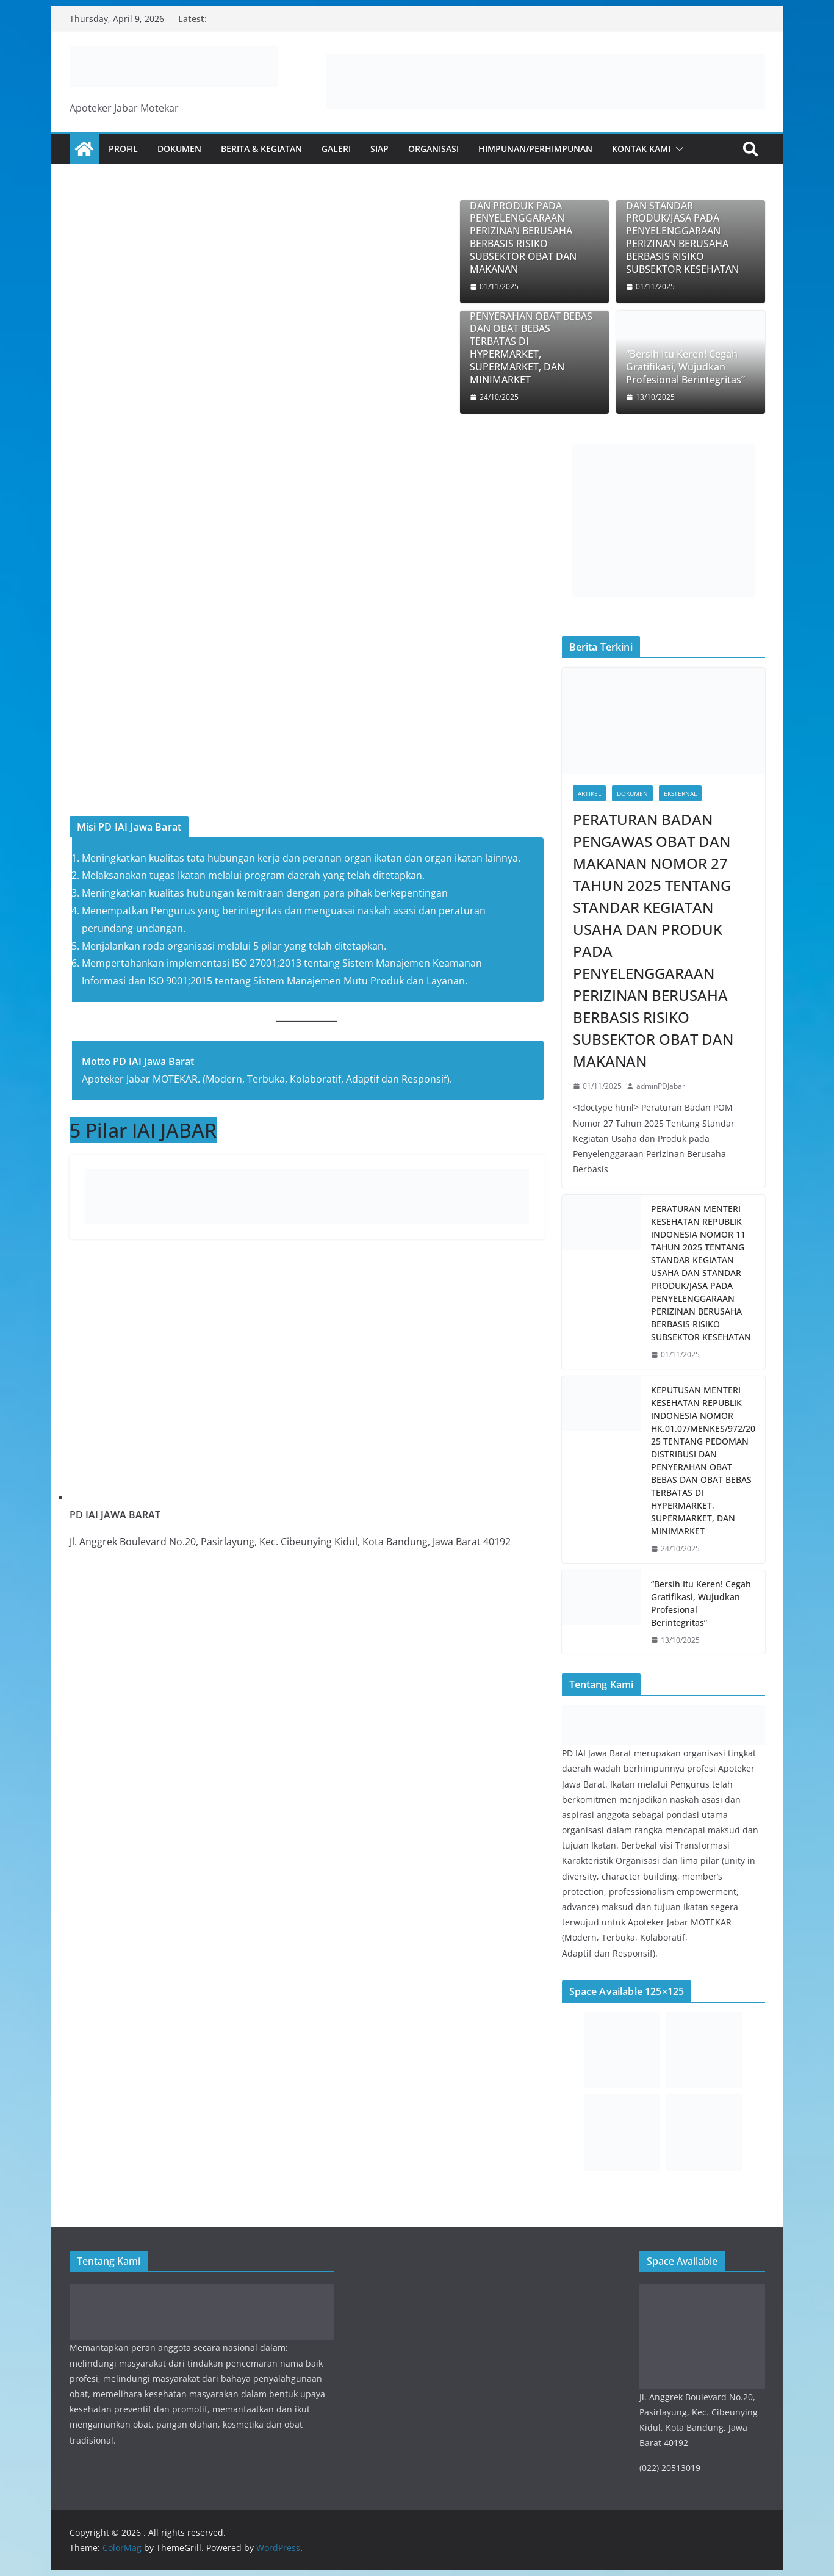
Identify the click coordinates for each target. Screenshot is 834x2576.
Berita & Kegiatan (261, 148)
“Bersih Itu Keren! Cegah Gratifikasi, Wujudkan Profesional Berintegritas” (685, 367)
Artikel (589, 793)
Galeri (336, 148)
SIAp (379, 148)
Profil (123, 148)
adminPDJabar (660, 1086)
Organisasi (433, 148)
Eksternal (680, 793)
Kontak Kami (641, 148)
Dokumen (179, 148)
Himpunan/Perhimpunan (535, 148)
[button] (677, 148)
